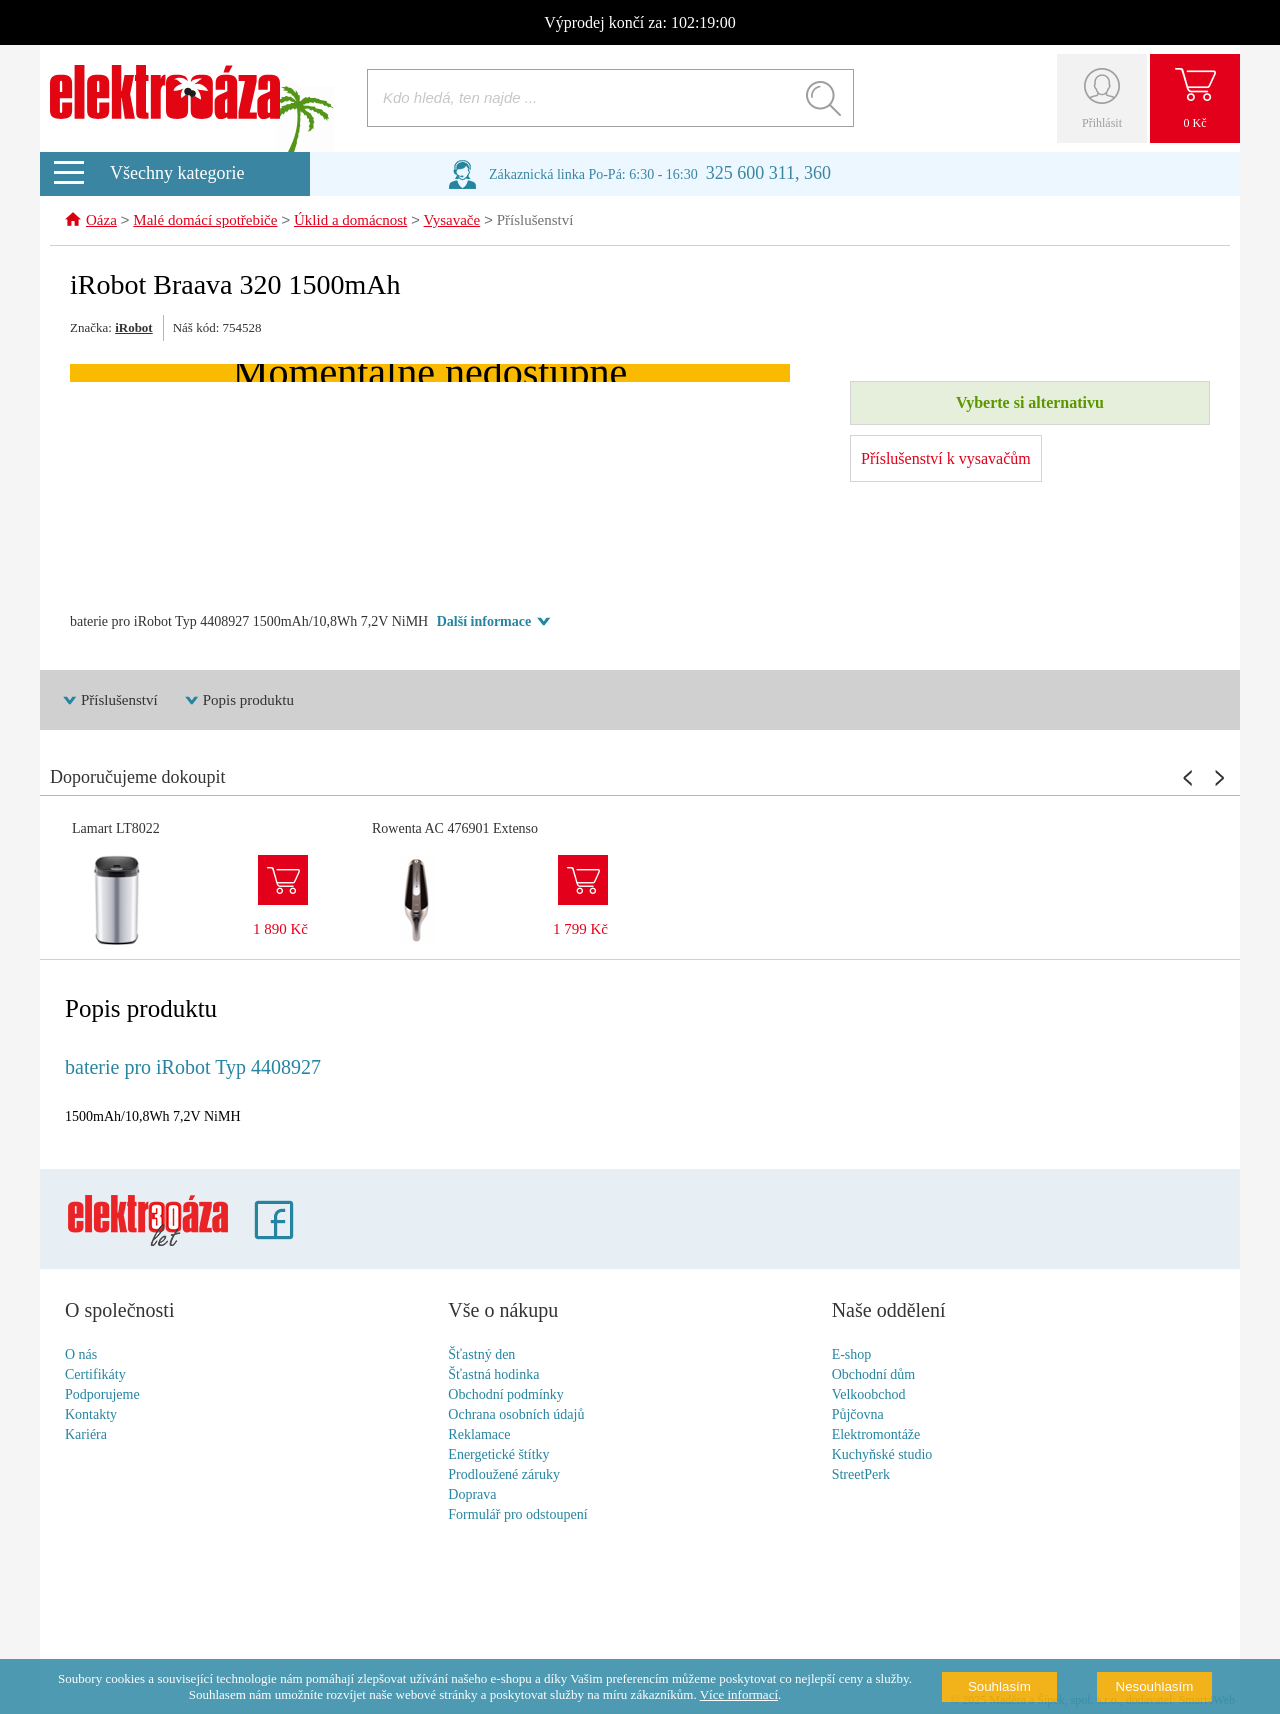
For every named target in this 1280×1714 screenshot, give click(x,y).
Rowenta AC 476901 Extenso (455, 829)
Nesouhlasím (1155, 1686)
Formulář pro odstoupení (517, 1515)
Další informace (484, 622)
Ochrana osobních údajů (516, 1415)
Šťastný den (481, 1355)
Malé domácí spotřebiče (205, 222)
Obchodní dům (874, 1375)
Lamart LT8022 (116, 829)
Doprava (472, 1495)
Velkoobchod (869, 1395)
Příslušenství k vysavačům (946, 459)
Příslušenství (535, 222)
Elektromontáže (876, 1435)
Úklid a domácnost (350, 222)
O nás (81, 1355)
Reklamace (479, 1435)
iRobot (134, 328)
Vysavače (452, 222)
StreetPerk (861, 1475)
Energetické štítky (498, 1455)
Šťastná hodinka (493, 1375)
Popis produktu (248, 701)
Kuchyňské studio (882, 1455)
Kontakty (91, 1415)
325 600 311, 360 (768, 173)
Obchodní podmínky (506, 1395)
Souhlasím (999, 1686)
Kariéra (86, 1435)
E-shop (852, 1355)
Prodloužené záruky (504, 1475)
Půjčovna (858, 1415)
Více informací (739, 1694)
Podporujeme (102, 1395)
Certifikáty (95, 1375)
